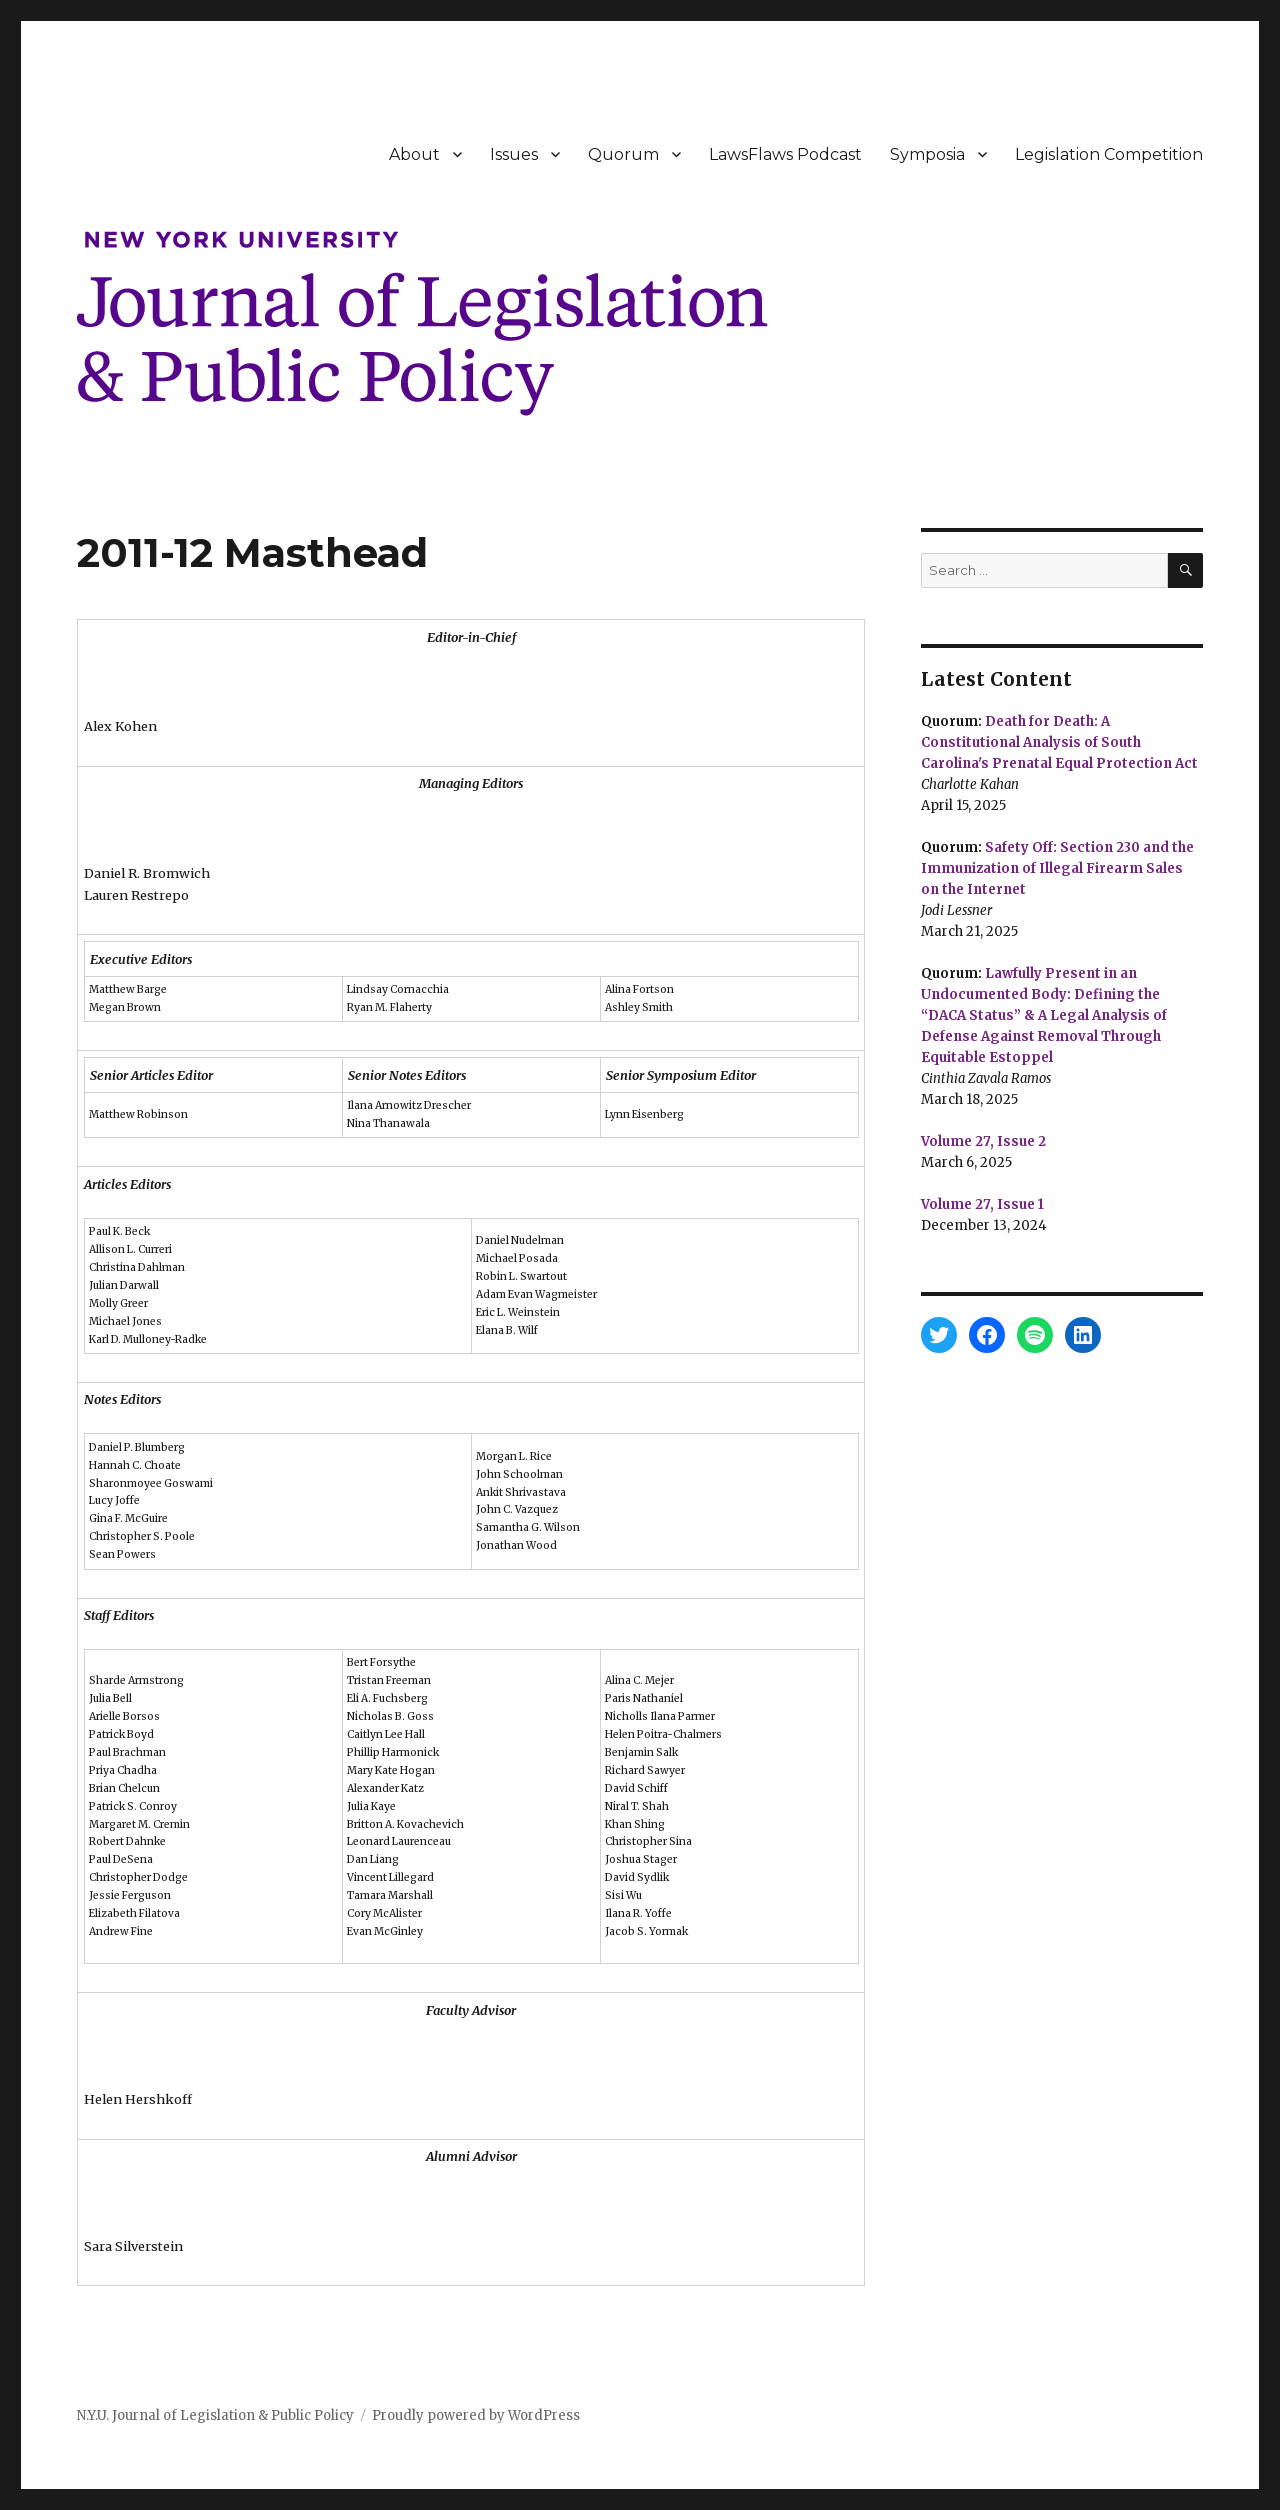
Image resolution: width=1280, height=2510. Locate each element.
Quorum (623, 154)
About (414, 154)
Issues (514, 154)
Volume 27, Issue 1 (982, 1204)
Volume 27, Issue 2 (983, 1141)
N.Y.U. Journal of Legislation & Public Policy (215, 2415)
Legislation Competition (1109, 154)
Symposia (927, 154)
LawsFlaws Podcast (785, 154)
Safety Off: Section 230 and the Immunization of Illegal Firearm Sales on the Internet (1057, 868)
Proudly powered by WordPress (476, 2415)
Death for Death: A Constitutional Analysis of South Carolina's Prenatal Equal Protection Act (1059, 742)
